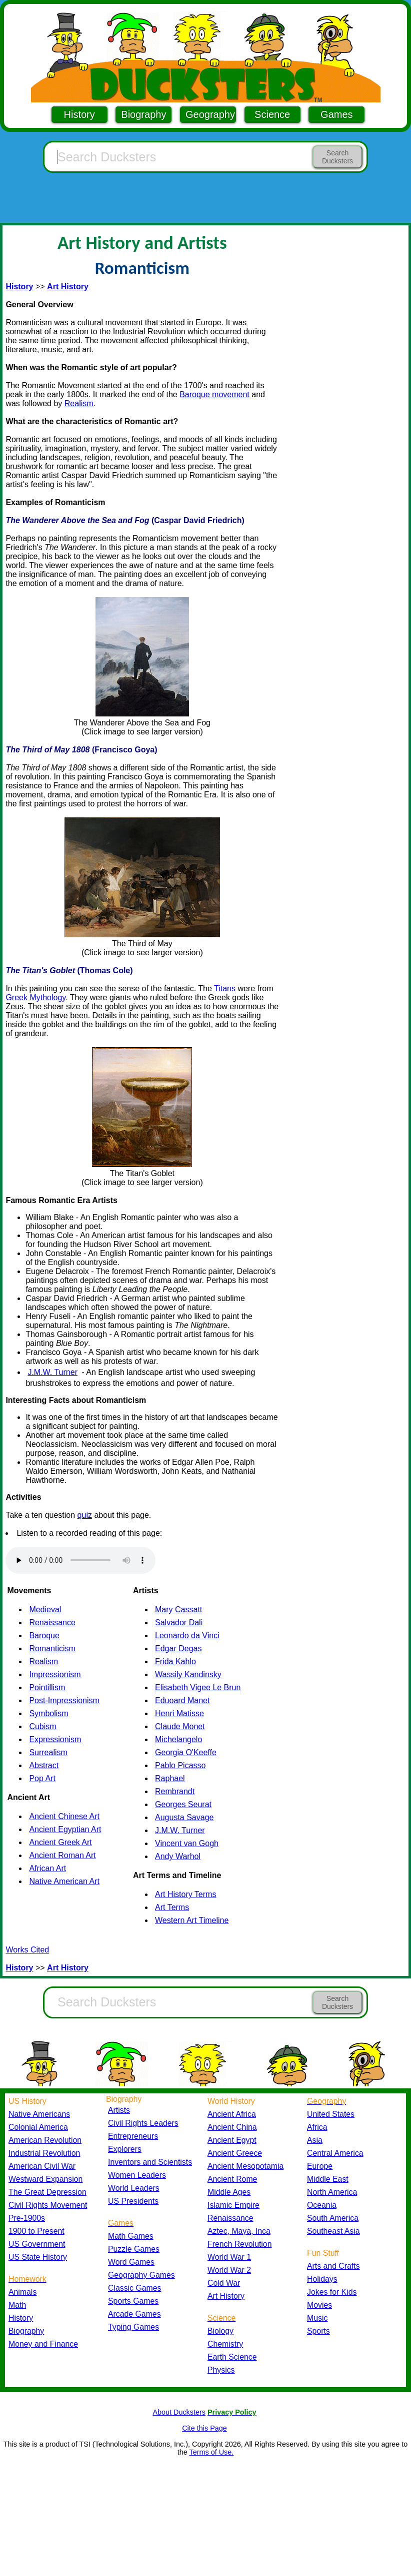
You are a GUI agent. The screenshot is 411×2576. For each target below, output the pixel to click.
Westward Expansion (45, 2179)
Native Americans (39, 2114)
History (79, 114)
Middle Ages (229, 2192)
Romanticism (52, 1648)
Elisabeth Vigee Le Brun (197, 1687)
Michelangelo (178, 1739)
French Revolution (240, 2244)
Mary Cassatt (178, 1609)
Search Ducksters (337, 157)
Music (317, 2318)
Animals (22, 2292)
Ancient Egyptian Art (65, 1829)
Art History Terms (185, 1894)
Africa (317, 2127)
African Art (47, 1868)
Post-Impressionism (64, 1700)
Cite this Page (204, 2428)
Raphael (170, 1778)
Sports (318, 2331)
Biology (221, 2331)
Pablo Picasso (180, 1765)
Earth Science (232, 2357)
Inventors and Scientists (150, 2162)
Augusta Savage (184, 1817)
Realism (79, 403)
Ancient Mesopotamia (246, 2166)
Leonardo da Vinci (187, 1635)
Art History (226, 2296)
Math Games (131, 2236)
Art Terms (172, 1907)
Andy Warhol (177, 1856)
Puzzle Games (134, 2249)
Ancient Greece (235, 2153)
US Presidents (133, 2201)
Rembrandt (174, 1791)
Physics (221, 2370)
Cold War (224, 2283)
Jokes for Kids (331, 2292)
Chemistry (225, 2344)
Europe (319, 2166)
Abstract (43, 1765)
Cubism (42, 1726)
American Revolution (45, 2140)
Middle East (327, 2179)
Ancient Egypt (232, 2140)
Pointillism (47, 1687)
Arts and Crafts (333, 2266)
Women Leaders (137, 2175)
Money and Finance (43, 2344)
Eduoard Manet (182, 1700)
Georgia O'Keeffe (185, 1752)
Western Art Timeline (191, 1920)
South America (332, 2218)
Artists (119, 2110)
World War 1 (229, 2257)
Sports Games (133, 2301)
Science (272, 114)
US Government (36, 2244)
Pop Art (42, 1778)
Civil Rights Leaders (143, 2123)
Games (336, 114)
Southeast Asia (333, 2231)
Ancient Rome (232, 2179)
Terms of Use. (211, 2452)
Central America (335, 2153)
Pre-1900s (26, 2218)
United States (330, 2114)
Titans (225, 988)
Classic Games (134, 2288)
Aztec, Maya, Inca (239, 2231)
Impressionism (54, 1674)
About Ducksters (179, 2412)
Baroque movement (215, 394)
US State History (37, 2257)
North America (332, 2192)
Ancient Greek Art (60, 1842)
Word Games (131, 2262)
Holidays (322, 2279)
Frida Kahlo (175, 1661)
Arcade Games (134, 2314)
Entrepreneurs (133, 2136)
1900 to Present (36, 2231)
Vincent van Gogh (186, 1843)
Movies (319, 2305)
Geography (210, 114)
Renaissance (52, 1622)
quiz (85, 1515)
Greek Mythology (36, 997)
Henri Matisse (179, 1713)
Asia (314, 2140)
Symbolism (48, 1713)
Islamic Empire (234, 2205)
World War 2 (229, 2270)
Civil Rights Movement (47, 2205)
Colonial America (38, 2127)
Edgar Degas (178, 1648)
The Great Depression (47, 2192)
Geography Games (141, 2275)
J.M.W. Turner (53, 1372)
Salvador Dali (178, 1622)
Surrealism (48, 1752)
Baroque (44, 1635)
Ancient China (232, 2127)
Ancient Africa (232, 2114)
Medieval (45, 1609)
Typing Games (133, 2327)
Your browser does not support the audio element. (81, 1560)
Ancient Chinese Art (64, 1816)
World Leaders (134, 2188)
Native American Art (64, 1881)
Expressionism (55, 1739)
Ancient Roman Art (62, 1855)
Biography (143, 114)
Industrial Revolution (44, 2153)
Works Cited (27, 1949)
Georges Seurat (183, 1804)
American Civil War (42, 2166)
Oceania (321, 2205)
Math (17, 2305)
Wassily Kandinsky (188, 1674)
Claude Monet (180, 1726)
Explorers (125, 2149)
